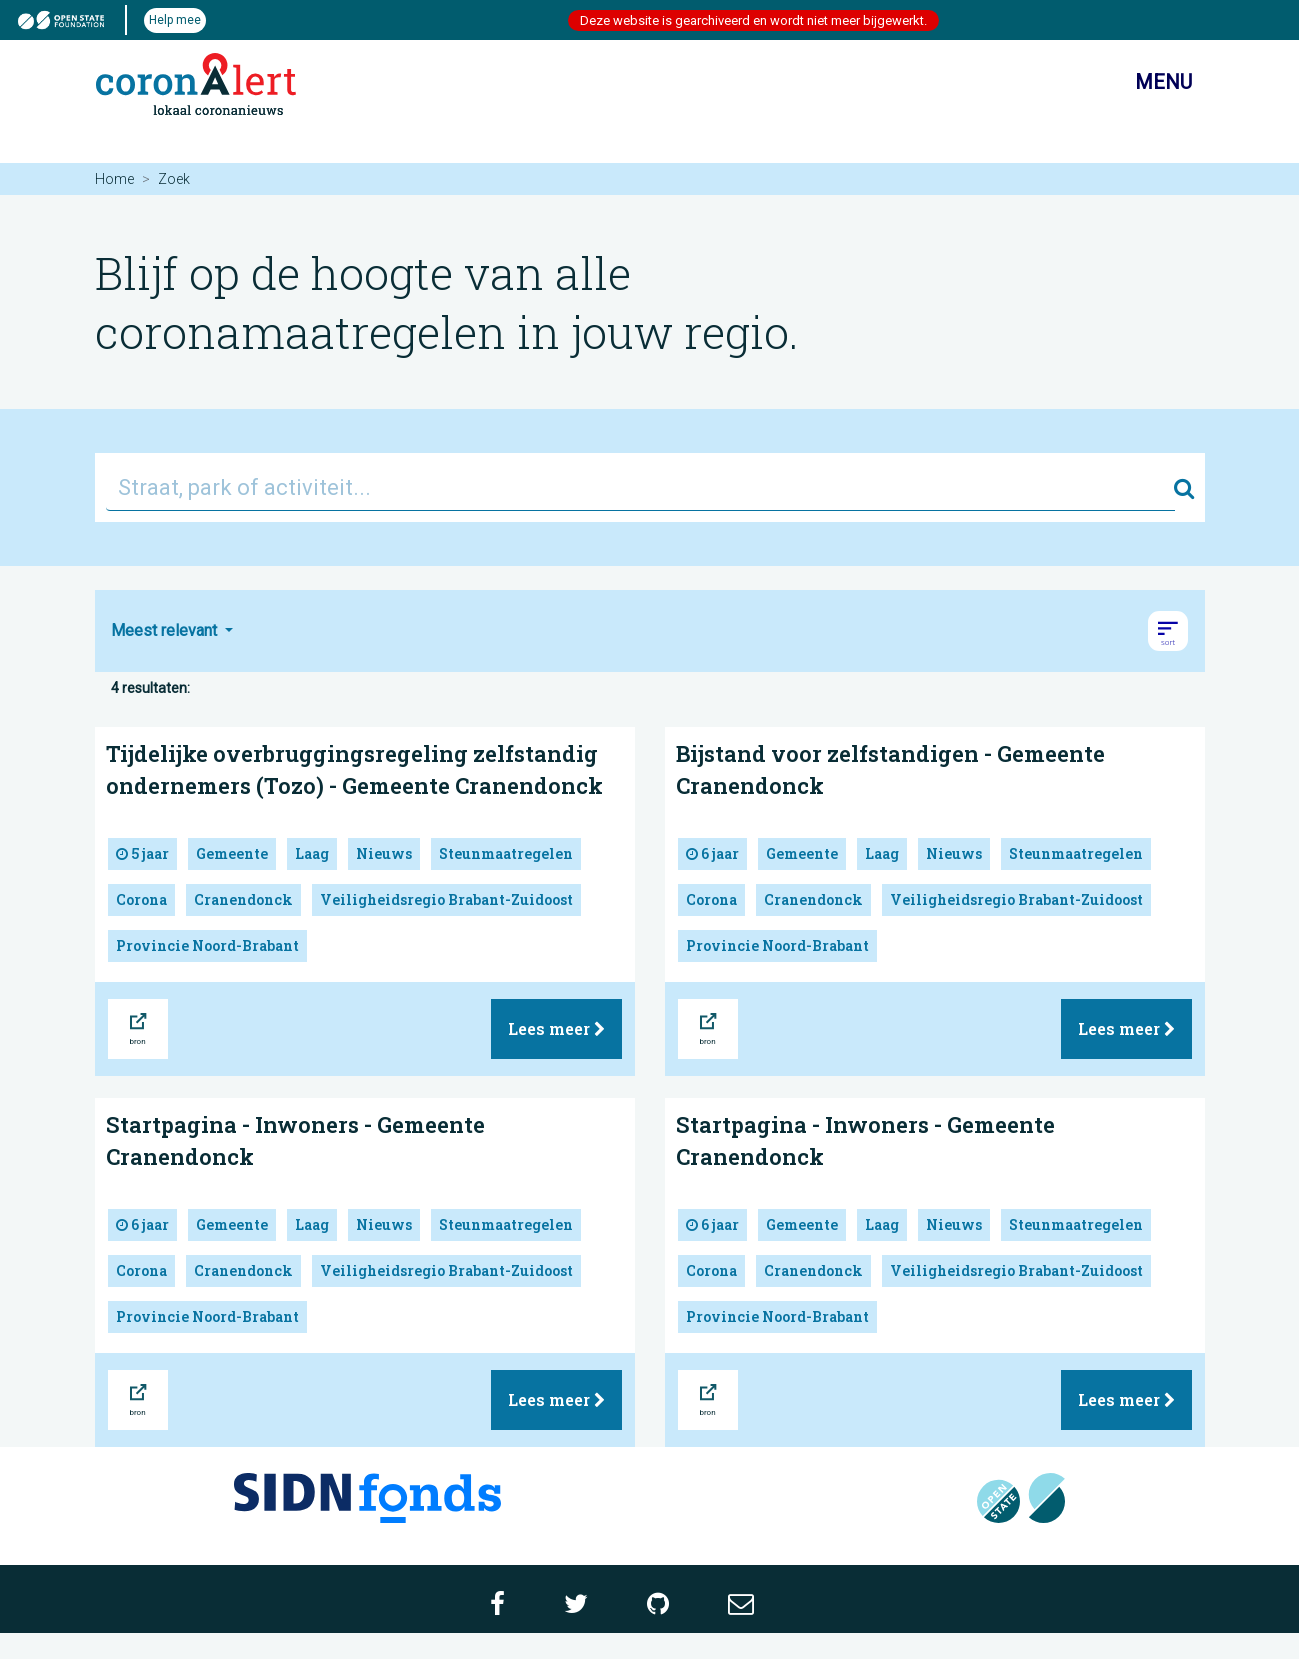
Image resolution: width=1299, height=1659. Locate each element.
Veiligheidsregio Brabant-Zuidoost (446, 899)
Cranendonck (243, 899)
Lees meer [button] (556, 1028)
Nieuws (384, 853)
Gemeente (232, 853)
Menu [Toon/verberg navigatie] (1146, 84)
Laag (312, 853)
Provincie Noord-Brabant (207, 945)
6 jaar (712, 853)
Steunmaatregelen (506, 853)
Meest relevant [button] (166, 630)
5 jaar (142, 853)
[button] (1168, 631)
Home (114, 179)
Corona (141, 899)
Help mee (175, 20)
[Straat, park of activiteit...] (640, 487)
